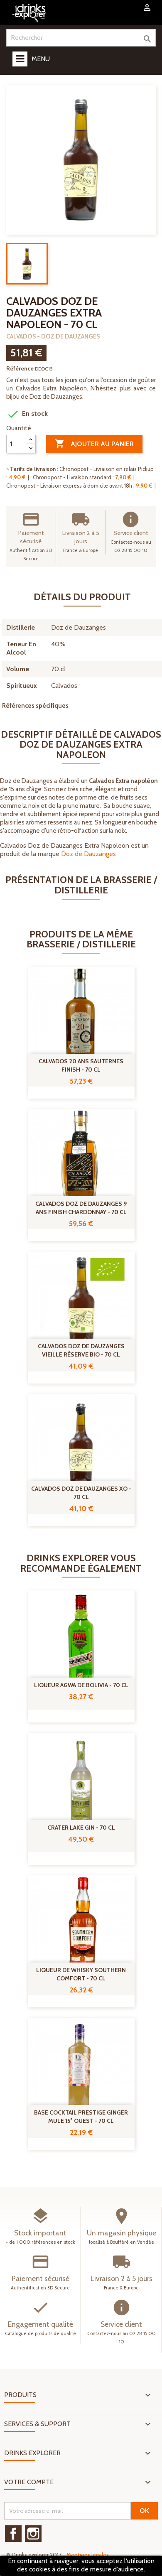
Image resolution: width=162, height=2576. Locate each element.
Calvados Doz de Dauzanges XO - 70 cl (81, 1493)
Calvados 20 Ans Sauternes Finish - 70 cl (81, 1065)
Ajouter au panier (94, 444)
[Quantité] (16, 444)
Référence (20, 368)
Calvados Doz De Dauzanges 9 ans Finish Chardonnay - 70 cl (81, 1208)
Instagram (33, 2533)
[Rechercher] (81, 38)
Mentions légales (87, 2554)
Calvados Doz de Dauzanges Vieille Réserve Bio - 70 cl (81, 1350)
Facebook (13, 2533)
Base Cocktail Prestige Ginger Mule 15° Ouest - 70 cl (81, 2117)
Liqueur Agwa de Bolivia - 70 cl (81, 1685)
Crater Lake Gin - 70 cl (81, 1827)
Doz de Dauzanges (88, 854)
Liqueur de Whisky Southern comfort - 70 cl (81, 1974)
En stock (27, 414)
